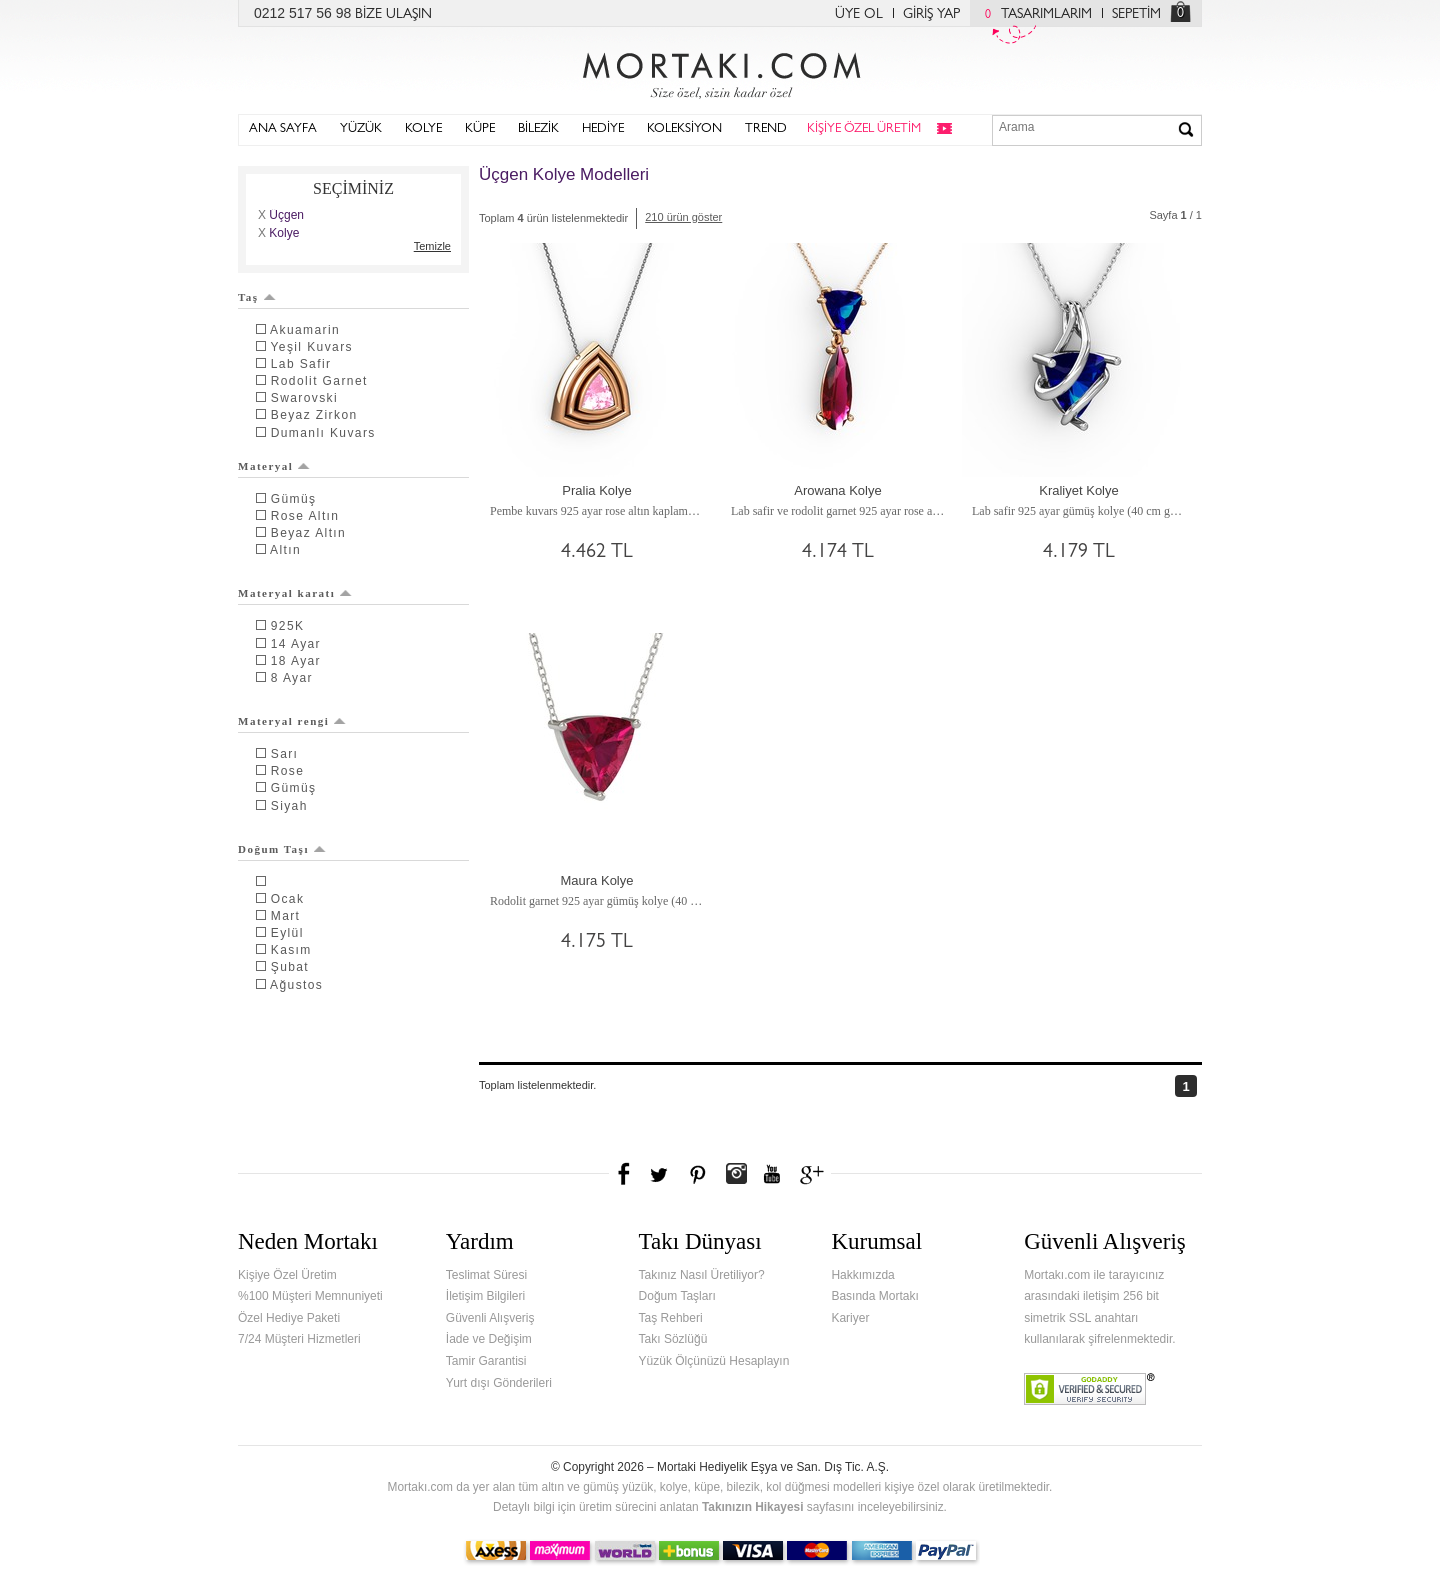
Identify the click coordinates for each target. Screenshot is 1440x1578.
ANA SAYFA (283, 129)
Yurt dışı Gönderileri (499, 1383)
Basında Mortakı (874, 1296)
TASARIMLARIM (1033, 15)
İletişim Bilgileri (485, 1296)
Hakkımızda (862, 1275)
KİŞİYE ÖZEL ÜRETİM (864, 129)
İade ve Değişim (489, 1339)
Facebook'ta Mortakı (625, 1174)
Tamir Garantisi (486, 1361)
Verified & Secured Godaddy (1089, 1389)
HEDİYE (603, 129)
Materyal (274, 466)
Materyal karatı (295, 593)
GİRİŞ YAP (931, 15)
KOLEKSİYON (684, 129)
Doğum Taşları (677, 1296)
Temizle (432, 246)
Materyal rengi (292, 721)
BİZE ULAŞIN (393, 15)
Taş (257, 297)
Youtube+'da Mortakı (772, 1174)
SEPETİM (1136, 15)
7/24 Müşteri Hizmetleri (299, 1339)
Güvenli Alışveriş (490, 1318)
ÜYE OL (859, 15)
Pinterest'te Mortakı (697, 1174)
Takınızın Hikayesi (753, 1507)
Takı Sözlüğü (673, 1339)
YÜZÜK (361, 129)
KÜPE (480, 129)
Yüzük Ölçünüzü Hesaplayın (714, 1361)
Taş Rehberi (671, 1318)
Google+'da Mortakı (815, 1174)
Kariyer (850, 1318)
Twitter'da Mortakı (661, 1174)
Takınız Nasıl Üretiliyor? (702, 1275)
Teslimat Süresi (486, 1275)
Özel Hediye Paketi (289, 1318)
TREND (766, 129)
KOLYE (423, 129)
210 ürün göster (683, 217)
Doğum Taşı (282, 849)
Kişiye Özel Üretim (287, 1275)
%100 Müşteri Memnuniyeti (310, 1296)
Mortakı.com (720, 71)
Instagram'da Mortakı (736, 1174)
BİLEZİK (538, 129)
